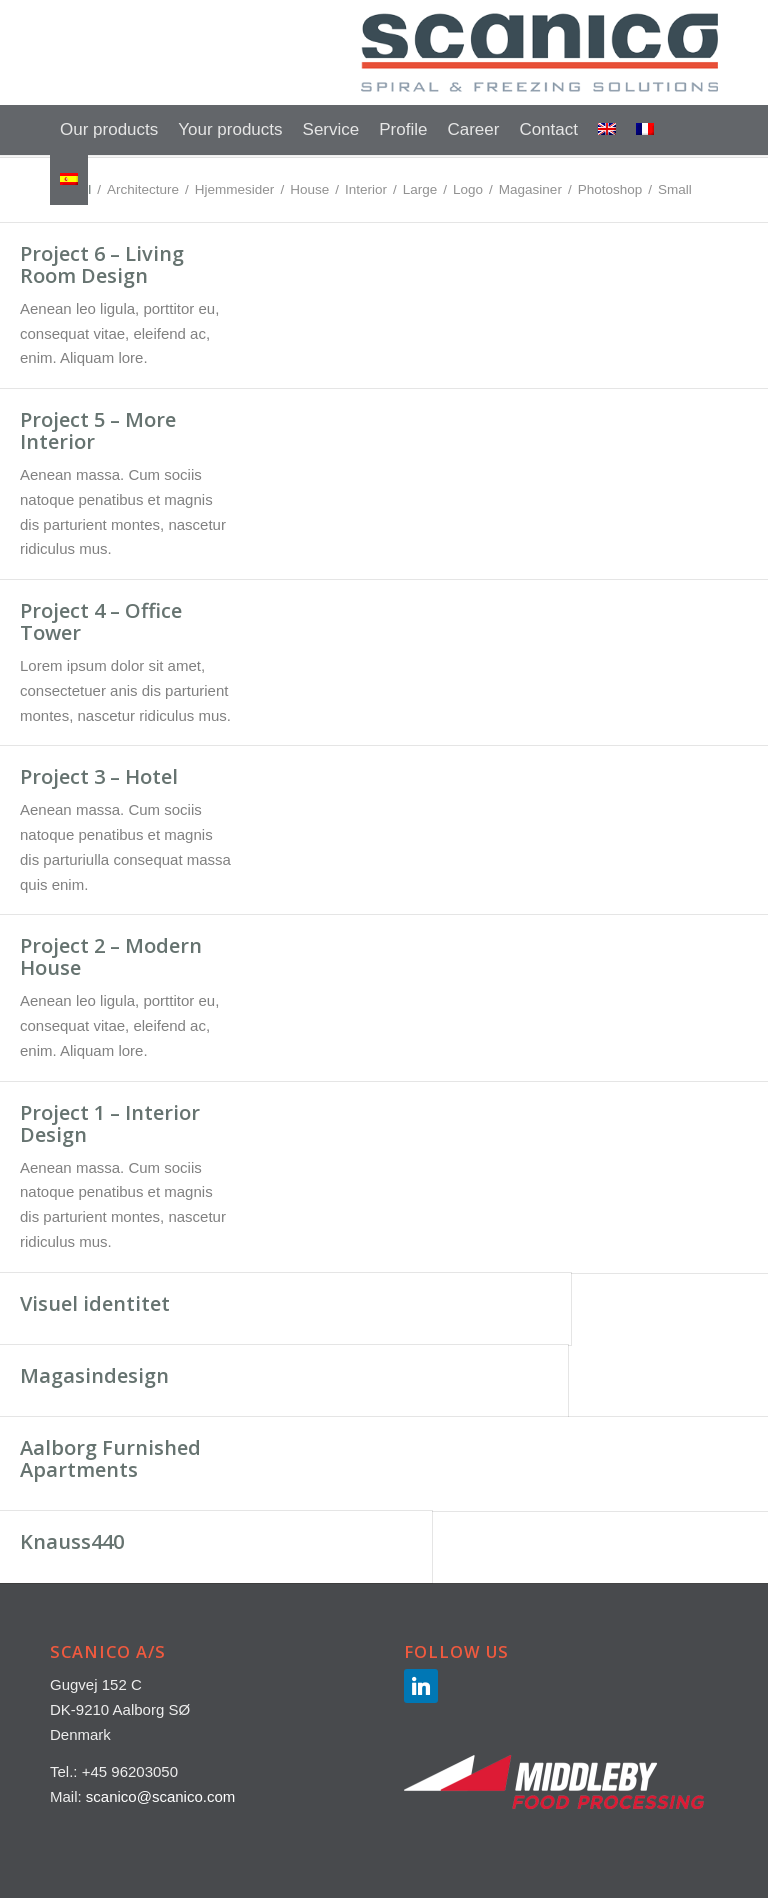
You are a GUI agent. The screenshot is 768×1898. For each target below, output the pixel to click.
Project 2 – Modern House (111, 956)
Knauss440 (72, 1541)
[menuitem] (109, 130)
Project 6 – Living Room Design (102, 264)
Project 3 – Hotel (99, 776)
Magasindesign (94, 1375)
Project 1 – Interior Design (110, 1123)
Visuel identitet (95, 1303)
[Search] (706, 130)
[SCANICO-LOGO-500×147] (539, 52)
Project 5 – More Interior (98, 430)
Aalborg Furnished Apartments (110, 1458)
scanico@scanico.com (160, 1796)
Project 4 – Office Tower (101, 621)
